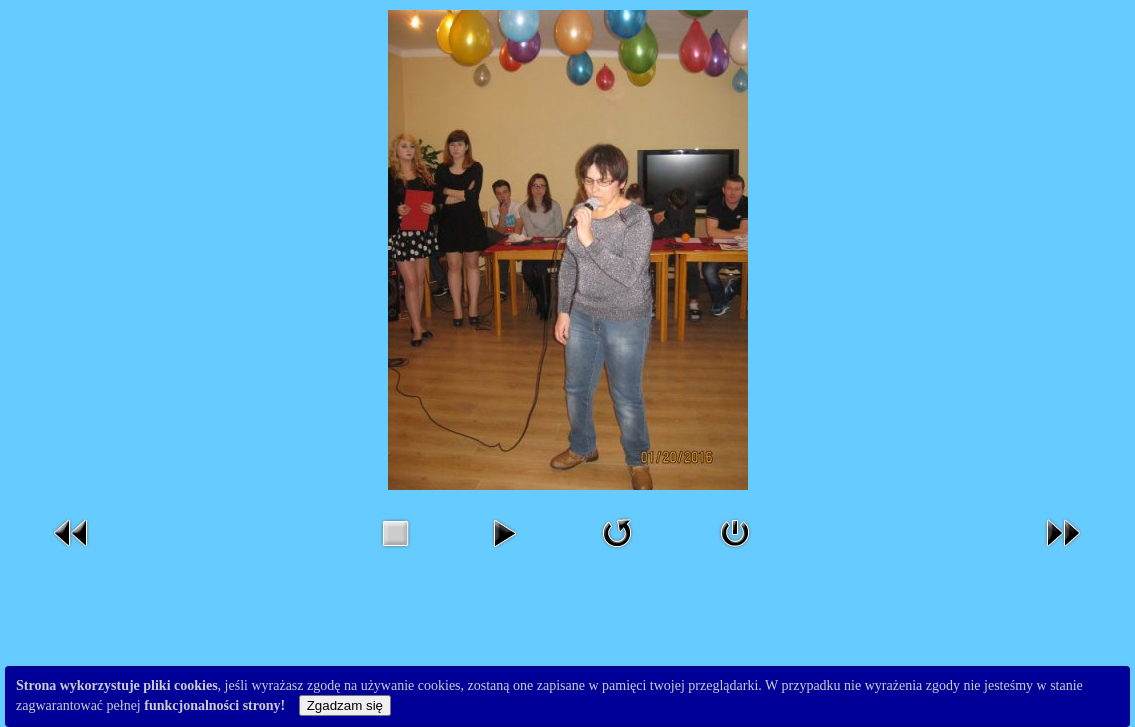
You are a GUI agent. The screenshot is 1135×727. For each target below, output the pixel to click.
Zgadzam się (345, 705)
